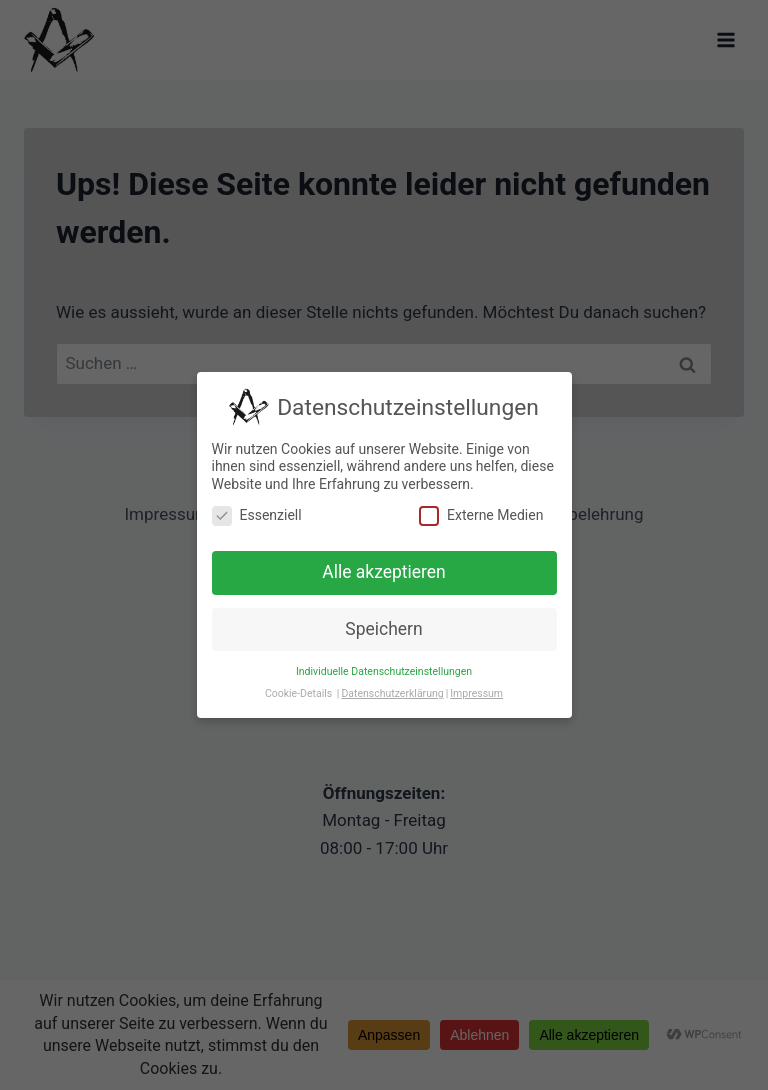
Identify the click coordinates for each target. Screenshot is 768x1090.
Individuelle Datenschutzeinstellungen (384, 671)
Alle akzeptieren (384, 572)
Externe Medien (481, 515)
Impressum (476, 693)
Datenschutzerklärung (392, 693)
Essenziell (257, 515)
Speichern (383, 629)
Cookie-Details (298, 693)
